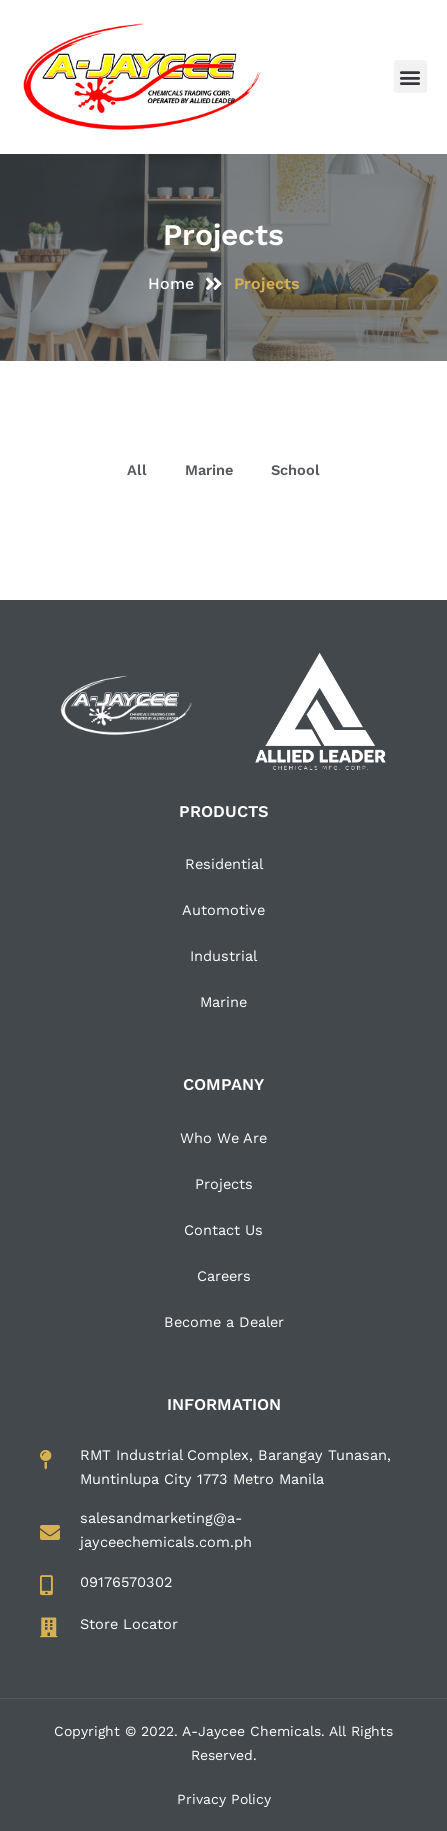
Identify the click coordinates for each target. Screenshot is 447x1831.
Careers (224, 1276)
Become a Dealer (224, 1322)
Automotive (223, 910)
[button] (410, 76)
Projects (224, 1184)
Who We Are (223, 1138)
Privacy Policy (224, 1799)
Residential (224, 864)
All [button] (137, 470)
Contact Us (223, 1230)
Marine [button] (209, 470)
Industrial (223, 956)
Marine (223, 1002)
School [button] (295, 470)
